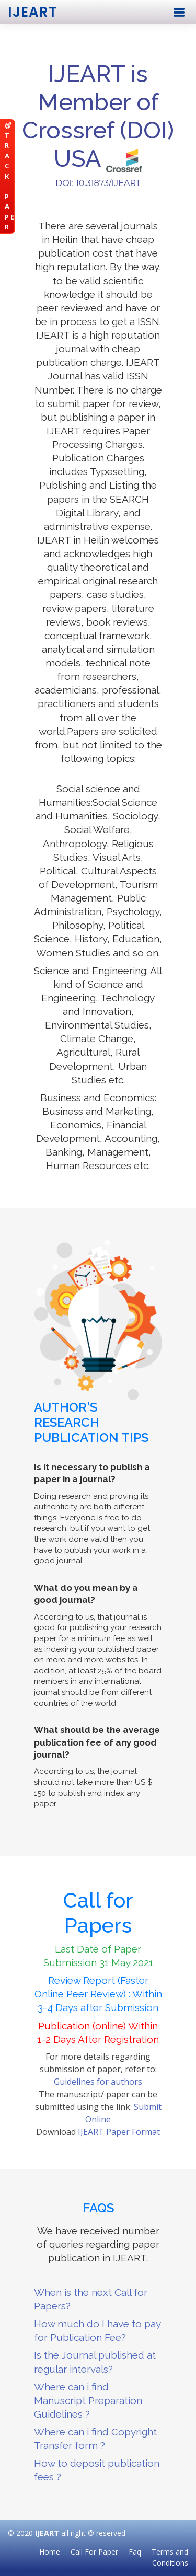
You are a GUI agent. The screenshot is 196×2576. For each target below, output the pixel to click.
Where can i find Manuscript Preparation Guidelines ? (88, 2400)
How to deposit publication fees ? (96, 2469)
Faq (135, 2552)
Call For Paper (94, 2552)
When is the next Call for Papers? (90, 2299)
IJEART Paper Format (119, 2132)
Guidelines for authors (98, 2081)
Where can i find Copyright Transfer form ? (95, 2438)
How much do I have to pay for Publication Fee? (97, 2330)
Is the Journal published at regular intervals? (95, 2361)
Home (49, 2552)
